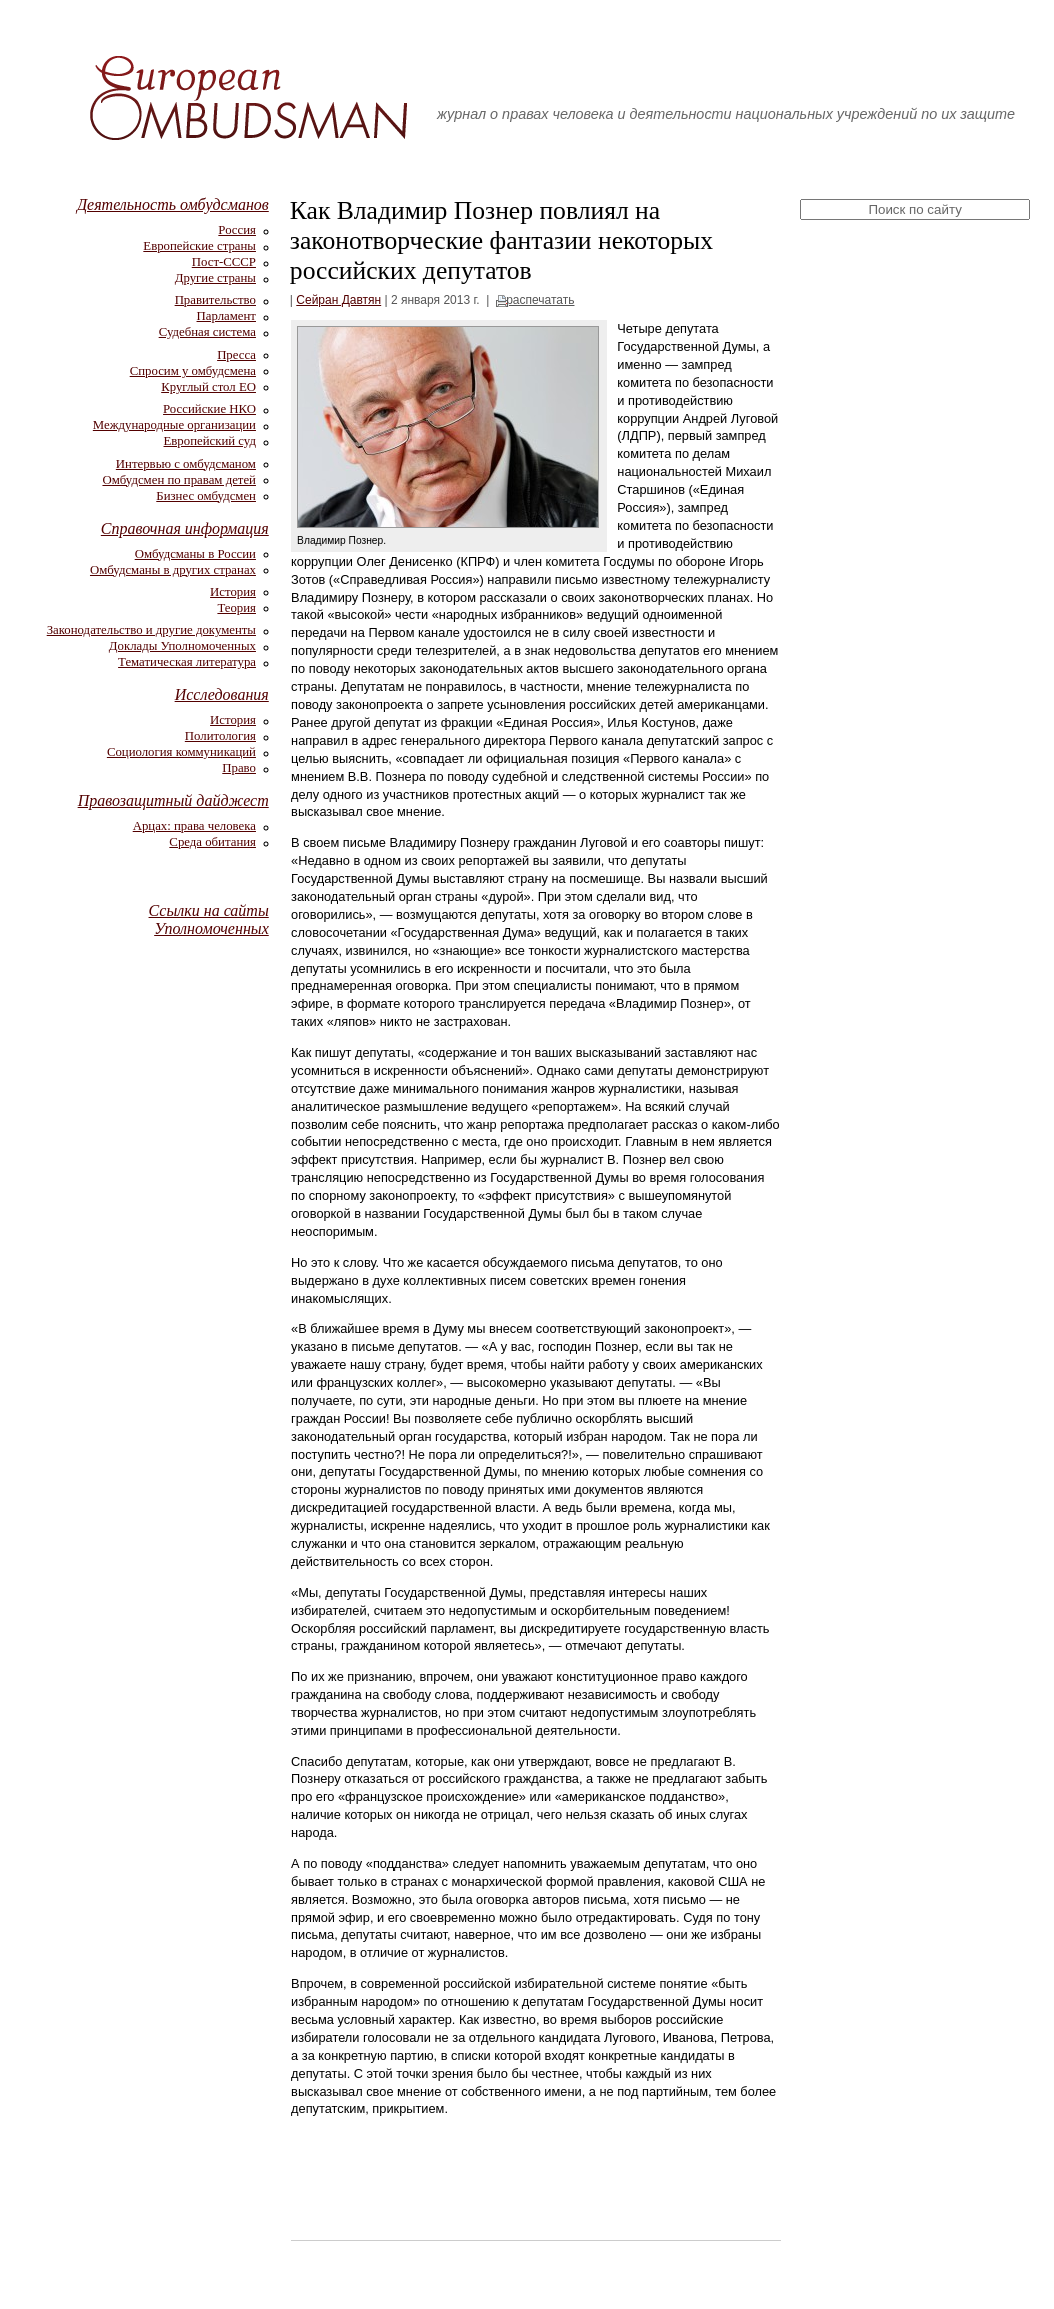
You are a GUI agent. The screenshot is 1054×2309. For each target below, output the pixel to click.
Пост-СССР (224, 262)
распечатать (540, 300)
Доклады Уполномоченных (182, 646)
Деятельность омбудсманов (173, 204)
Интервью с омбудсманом (186, 464)
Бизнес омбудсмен (206, 496)
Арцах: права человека (194, 826)
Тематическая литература (187, 662)
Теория (236, 608)
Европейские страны (199, 246)
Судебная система (207, 332)
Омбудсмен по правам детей (179, 480)
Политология (220, 736)
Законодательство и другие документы (151, 630)
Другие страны (215, 278)
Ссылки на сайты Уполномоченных (209, 919)
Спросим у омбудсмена (193, 371)
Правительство (215, 300)
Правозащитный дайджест (173, 800)
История (233, 592)
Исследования (222, 694)
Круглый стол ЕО (208, 387)
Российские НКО (209, 409)
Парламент (226, 316)
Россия (237, 230)
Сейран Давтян (338, 300)
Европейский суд (210, 441)
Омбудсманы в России (195, 554)
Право (239, 768)
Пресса (236, 355)
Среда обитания (212, 842)
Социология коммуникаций (181, 752)
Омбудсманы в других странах (173, 570)
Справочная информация (185, 528)
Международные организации (174, 425)
